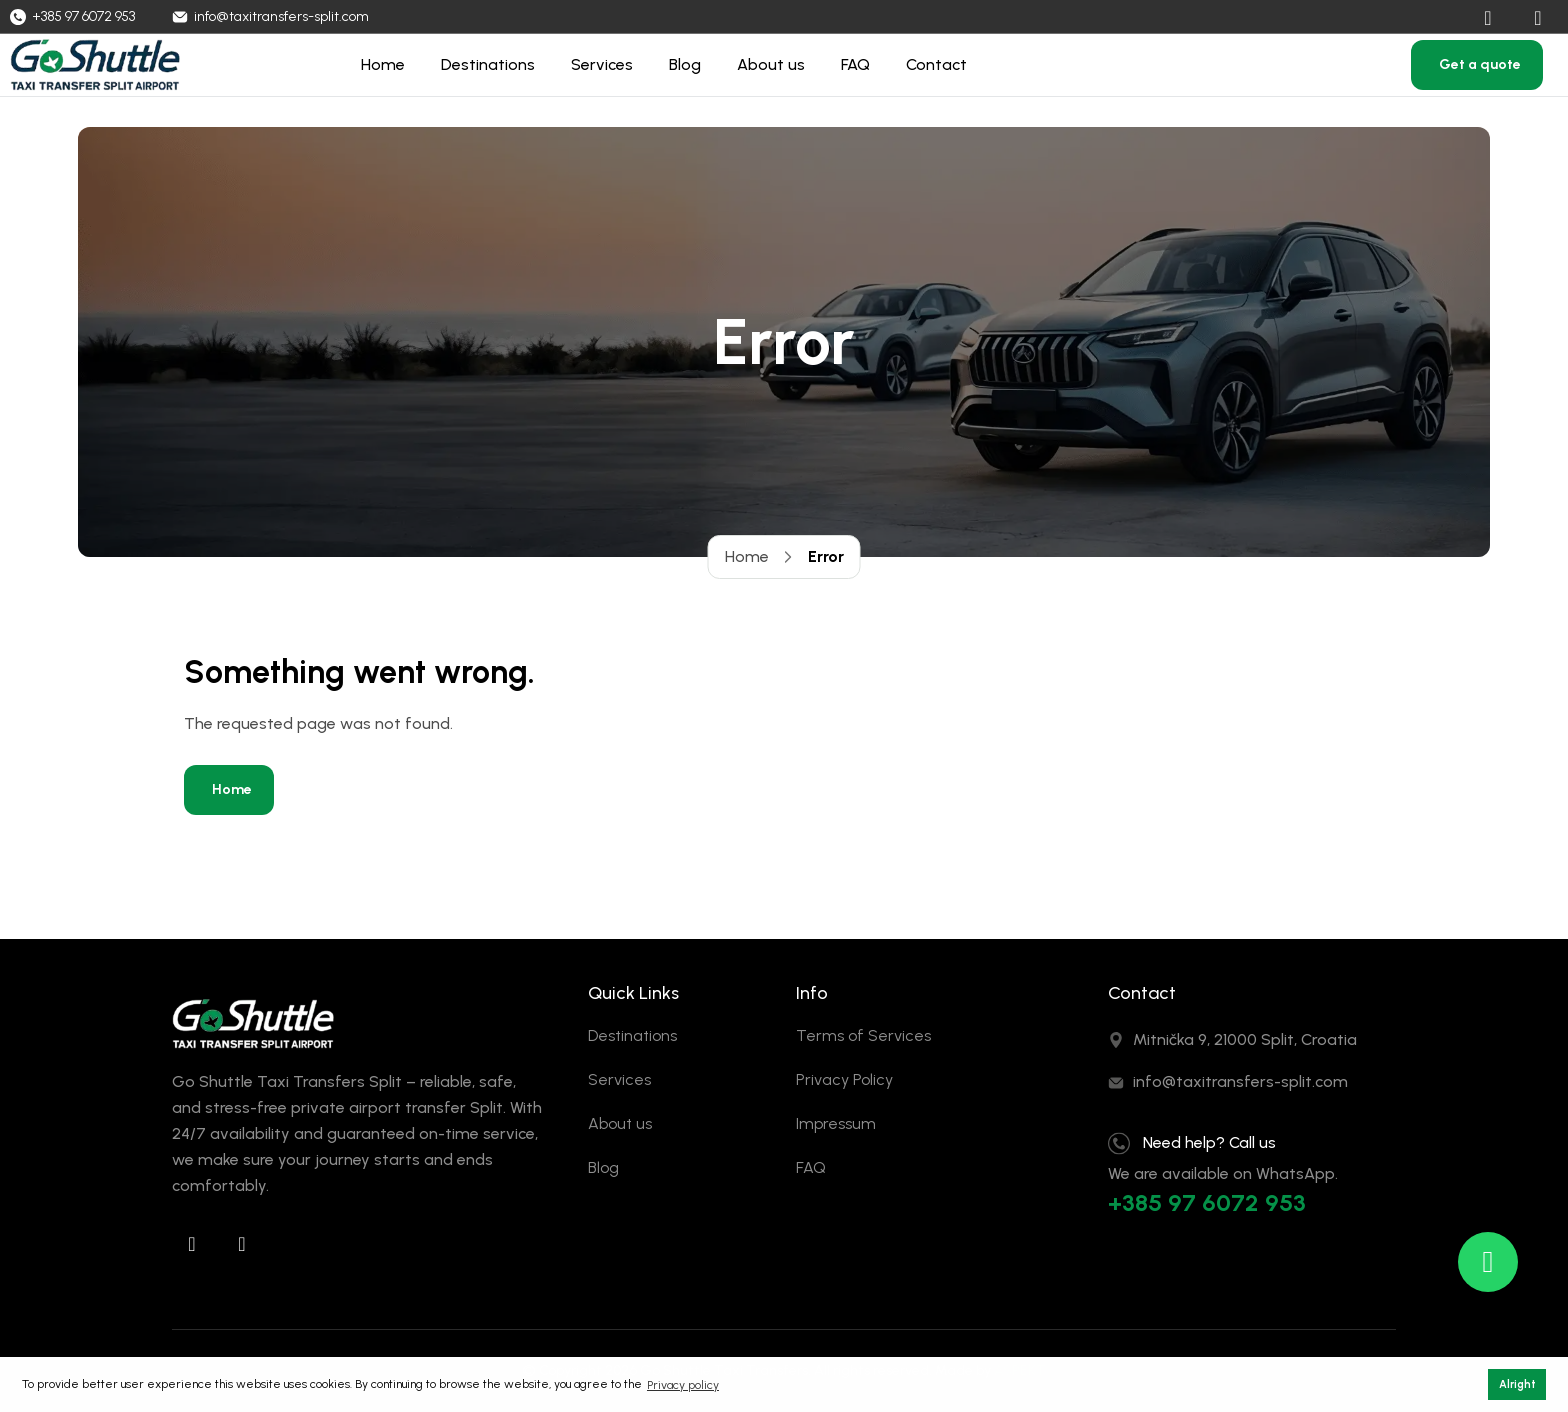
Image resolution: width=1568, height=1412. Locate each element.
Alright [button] (1517, 1384)
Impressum (836, 1123)
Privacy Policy (844, 1079)
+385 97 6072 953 (1207, 1202)
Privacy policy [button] (683, 1385)
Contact (936, 64)
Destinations (488, 64)
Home (383, 64)
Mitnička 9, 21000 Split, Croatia (1245, 1039)
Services (602, 64)
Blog (685, 64)
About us (771, 64)
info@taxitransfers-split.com (1240, 1081)
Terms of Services (863, 1035)
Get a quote (1480, 64)
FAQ (855, 64)
